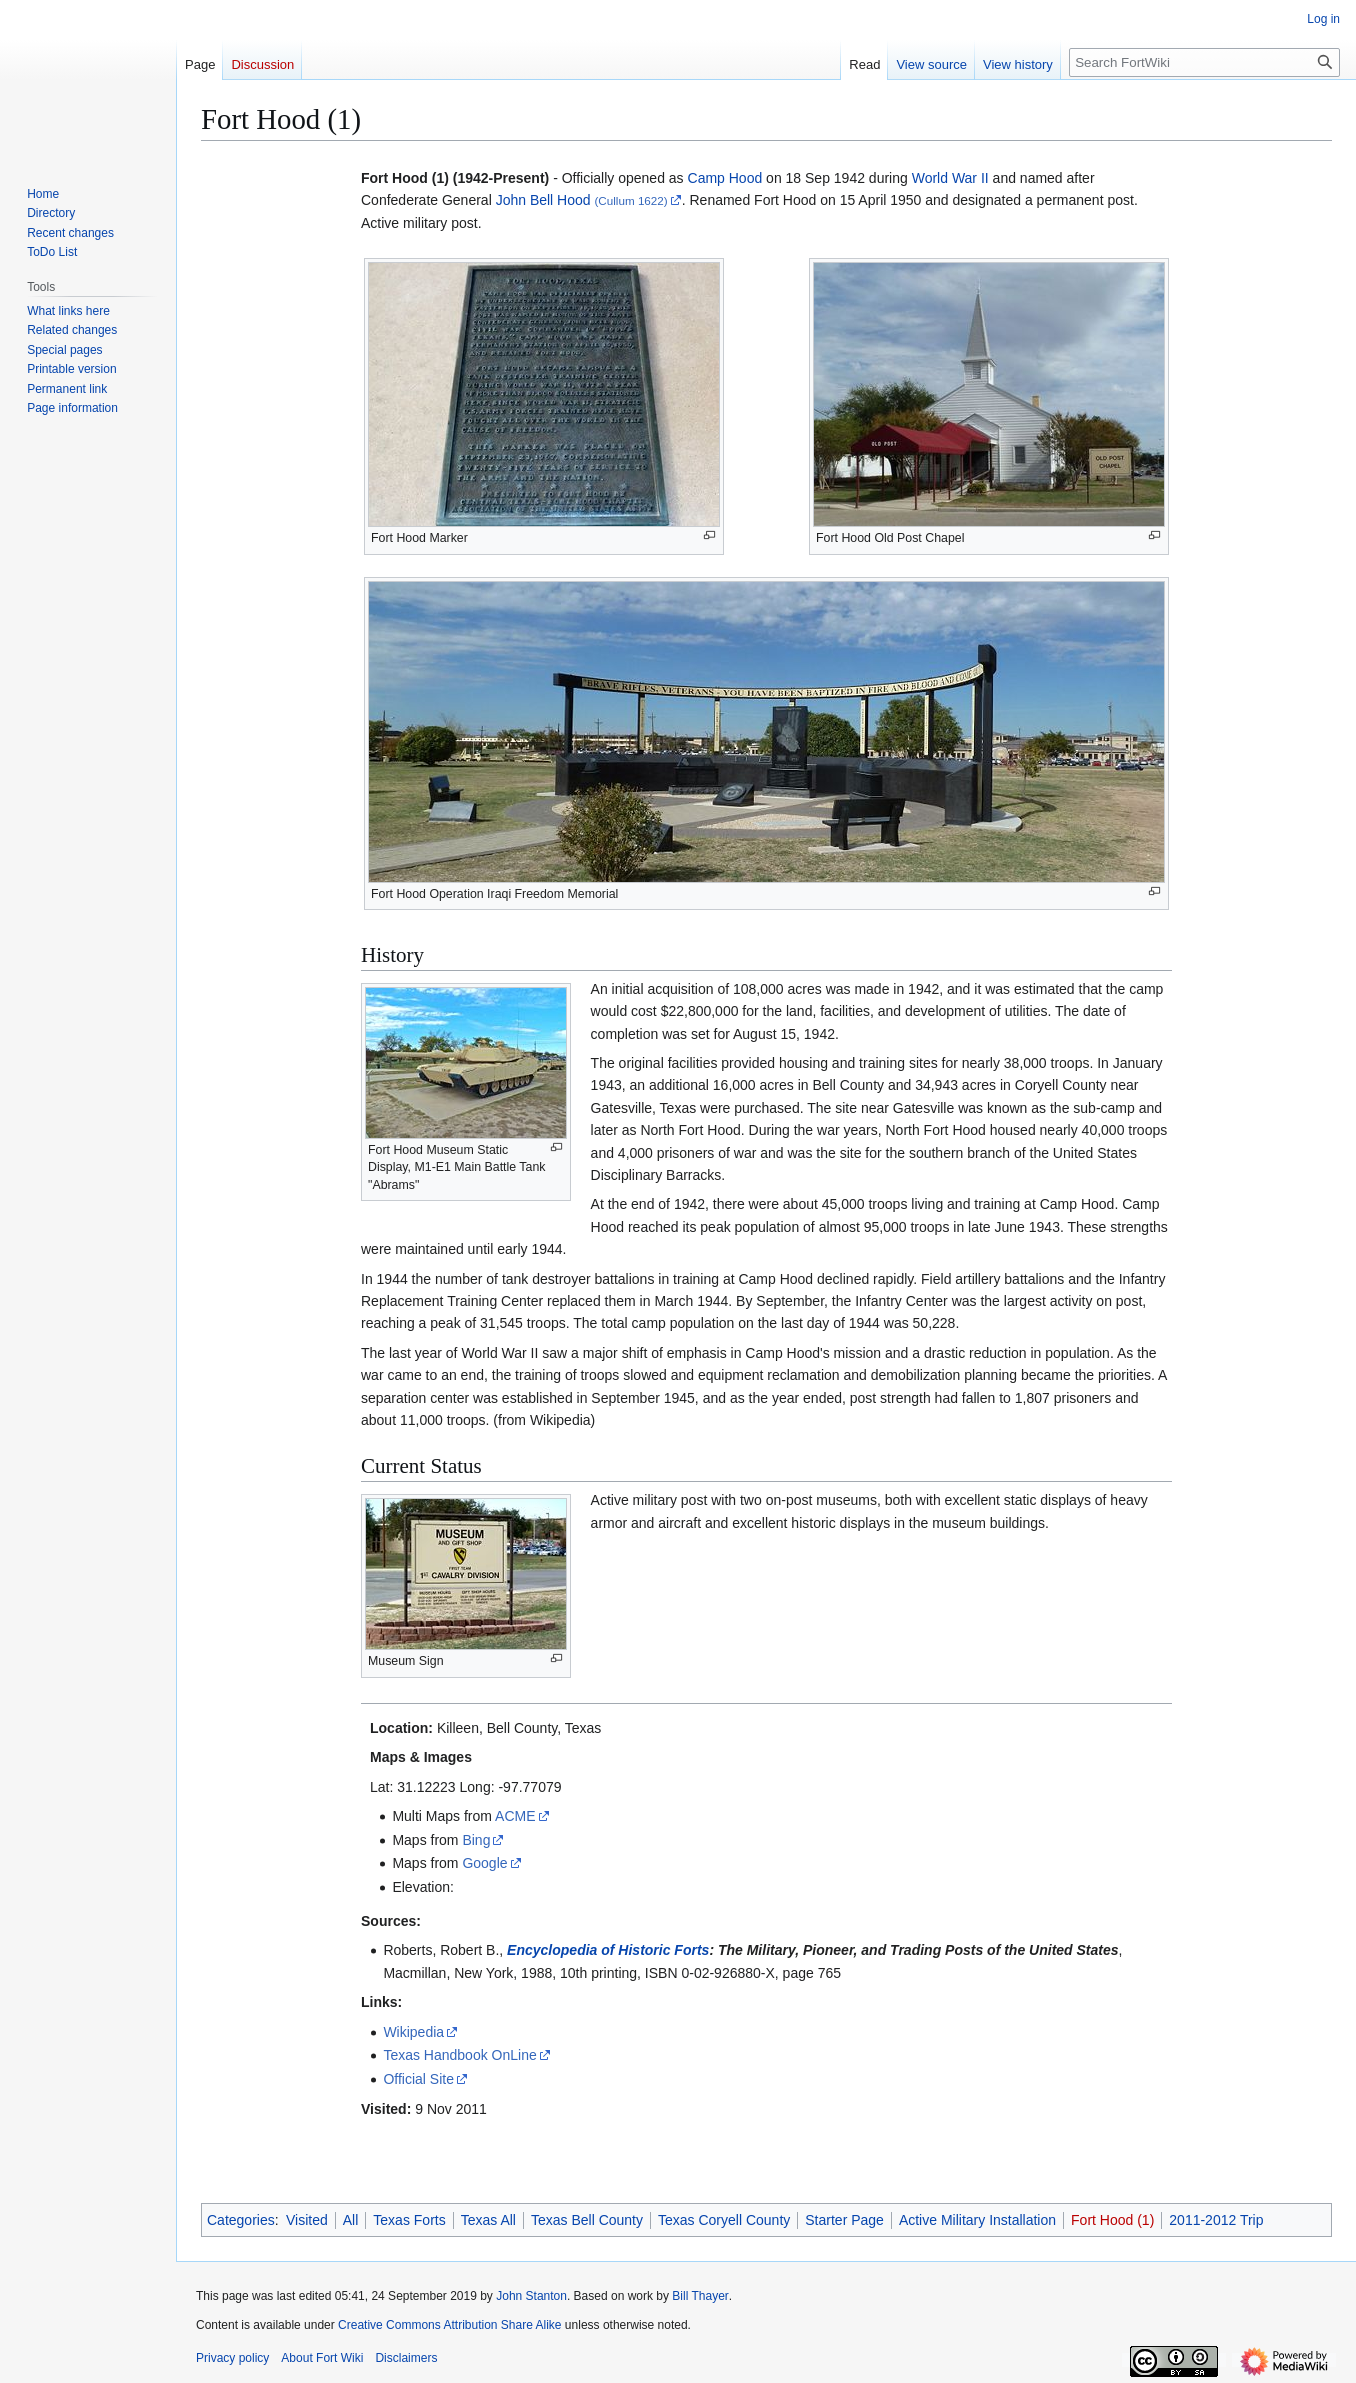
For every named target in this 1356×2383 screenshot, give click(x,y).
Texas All (488, 2220)
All (351, 2220)
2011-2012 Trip (1216, 2220)
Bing (476, 1840)
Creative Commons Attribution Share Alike (449, 2325)
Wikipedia (413, 2032)
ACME (515, 1816)
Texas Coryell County (724, 2220)
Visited (307, 2220)
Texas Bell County (587, 2220)
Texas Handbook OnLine (459, 2055)
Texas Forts (409, 2220)
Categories (241, 2220)
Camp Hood (725, 178)
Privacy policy (232, 2358)
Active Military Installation (977, 2220)
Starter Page (844, 2220)
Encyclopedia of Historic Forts (608, 1950)
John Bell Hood (543, 200)
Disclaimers (406, 2358)
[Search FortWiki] (1204, 62)
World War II (950, 178)
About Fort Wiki (322, 2358)
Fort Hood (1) (1112, 2220)
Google (484, 1863)
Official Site (418, 2079)
